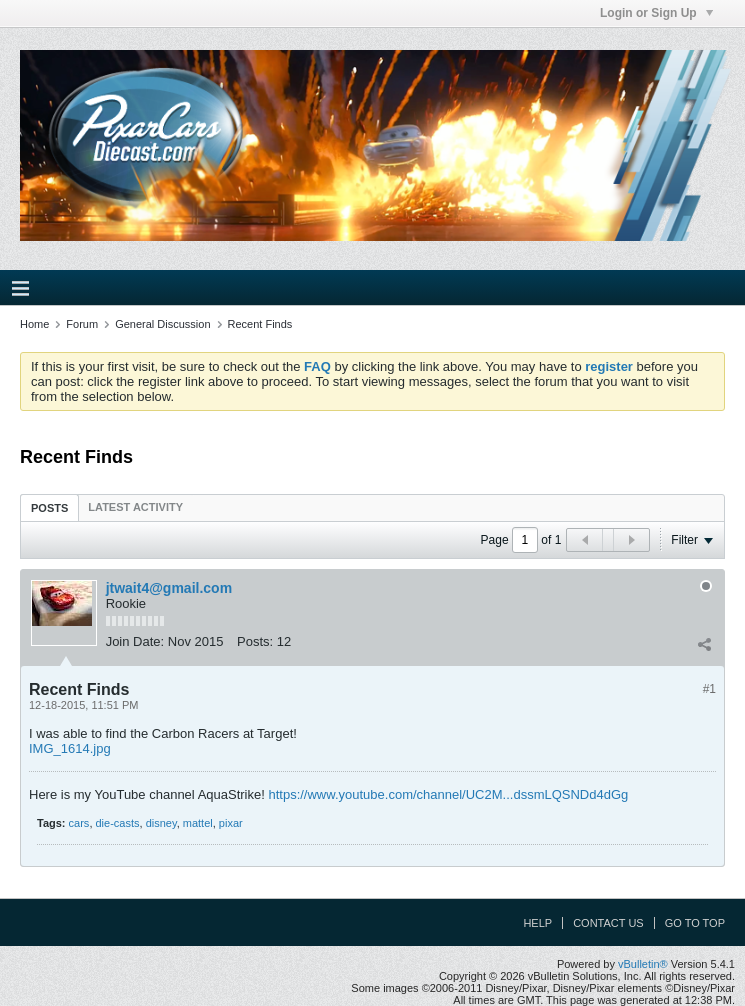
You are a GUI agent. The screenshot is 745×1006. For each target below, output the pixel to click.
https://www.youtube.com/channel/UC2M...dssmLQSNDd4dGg (448, 794)
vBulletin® (643, 964)
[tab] (49, 507)
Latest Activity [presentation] (135, 507)
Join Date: (135, 641)
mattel (198, 823)
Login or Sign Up (656, 13)
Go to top (695, 923)
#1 (709, 689)
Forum (82, 324)
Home (34, 324)
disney (161, 823)
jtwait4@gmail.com (169, 588)
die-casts (118, 823)
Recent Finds (260, 324)
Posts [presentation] (49, 508)
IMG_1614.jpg (70, 748)
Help (537, 923)
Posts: (255, 641)
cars (79, 823)
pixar (231, 823)
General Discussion (162, 324)
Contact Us (608, 923)
